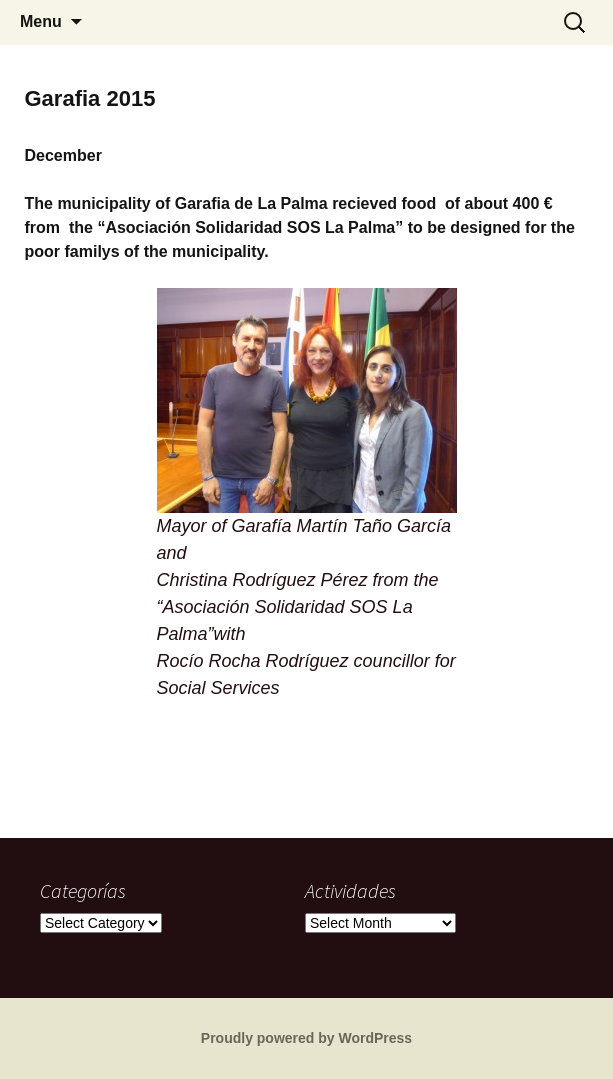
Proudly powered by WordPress (306, 1038)
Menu (41, 21)
